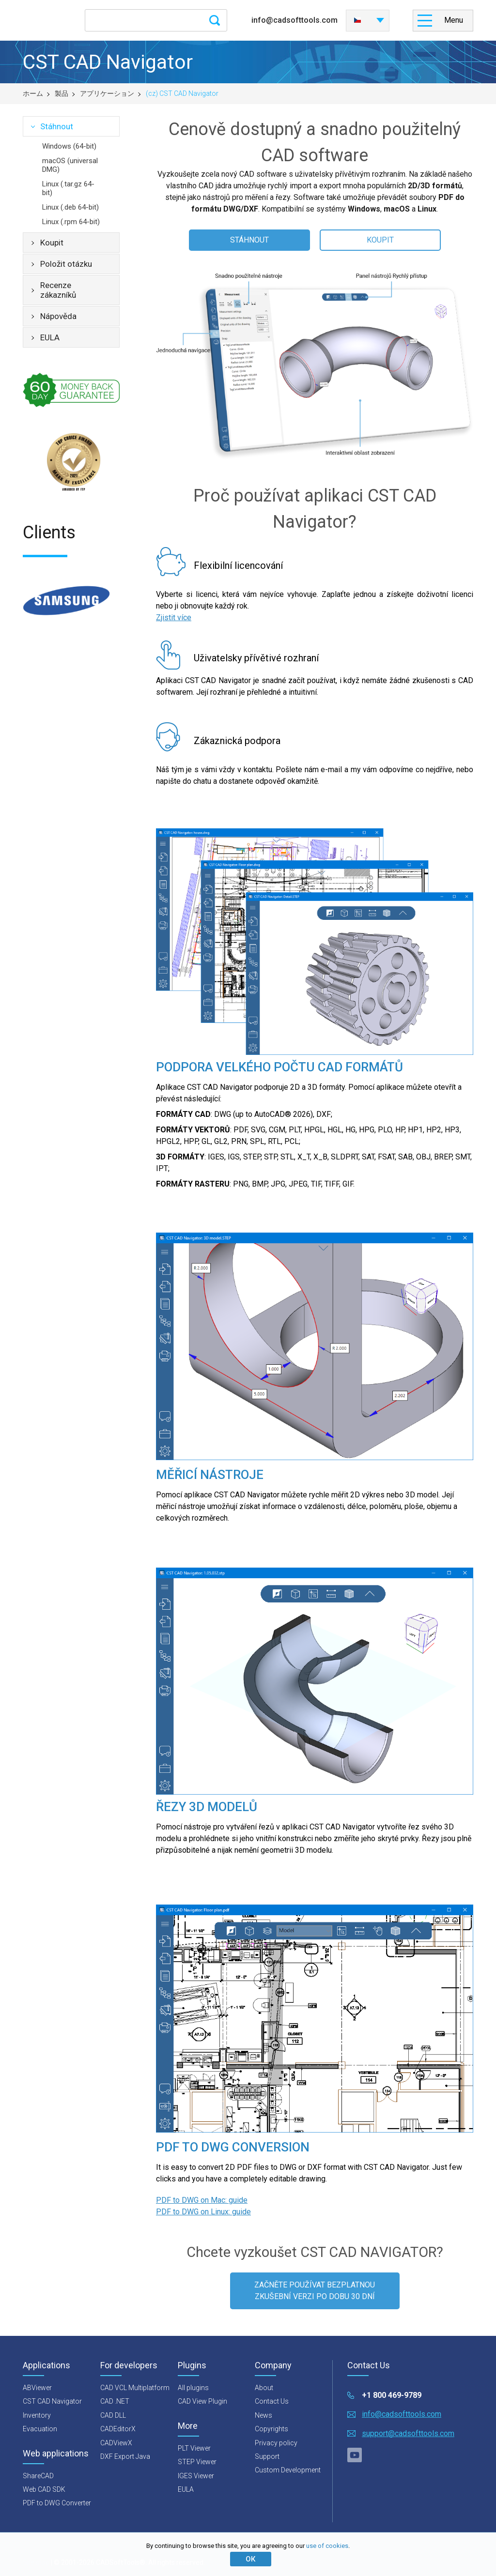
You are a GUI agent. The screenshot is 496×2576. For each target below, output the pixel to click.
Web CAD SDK (44, 2489)
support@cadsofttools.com (408, 2433)
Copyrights (271, 2429)
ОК (250, 2559)
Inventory (37, 2415)
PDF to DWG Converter (57, 2503)
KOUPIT (380, 239)
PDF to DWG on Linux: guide (203, 2211)
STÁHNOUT (249, 239)
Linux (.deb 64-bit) (70, 207)
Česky (357, 20)
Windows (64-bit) (69, 146)
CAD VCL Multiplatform (135, 2388)
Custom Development (288, 2470)
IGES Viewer (196, 2476)
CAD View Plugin (202, 2401)
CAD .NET (114, 2401)
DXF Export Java (125, 2456)
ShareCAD (38, 2476)
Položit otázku (66, 264)
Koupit (51, 242)
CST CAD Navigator (52, 2401)
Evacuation (40, 2429)
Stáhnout (56, 126)
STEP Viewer (197, 2462)
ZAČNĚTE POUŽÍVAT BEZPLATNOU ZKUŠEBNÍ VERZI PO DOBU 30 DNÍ (314, 2290)
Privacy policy (276, 2443)
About (264, 2388)
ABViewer (37, 2388)
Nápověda (58, 316)
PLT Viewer (194, 2448)
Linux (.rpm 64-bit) (71, 221)
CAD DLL (113, 2415)
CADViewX (116, 2443)
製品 (61, 93)
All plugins (193, 2388)
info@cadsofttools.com (294, 20)
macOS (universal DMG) (70, 165)
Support (267, 2456)
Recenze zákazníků (58, 290)
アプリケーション (107, 93)
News (263, 2415)
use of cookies (327, 2545)
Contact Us (272, 2401)
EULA (50, 337)
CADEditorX (118, 2429)
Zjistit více (173, 617)
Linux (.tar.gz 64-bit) (68, 188)
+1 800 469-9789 (391, 2395)
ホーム (33, 93)
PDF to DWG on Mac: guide (202, 2200)
